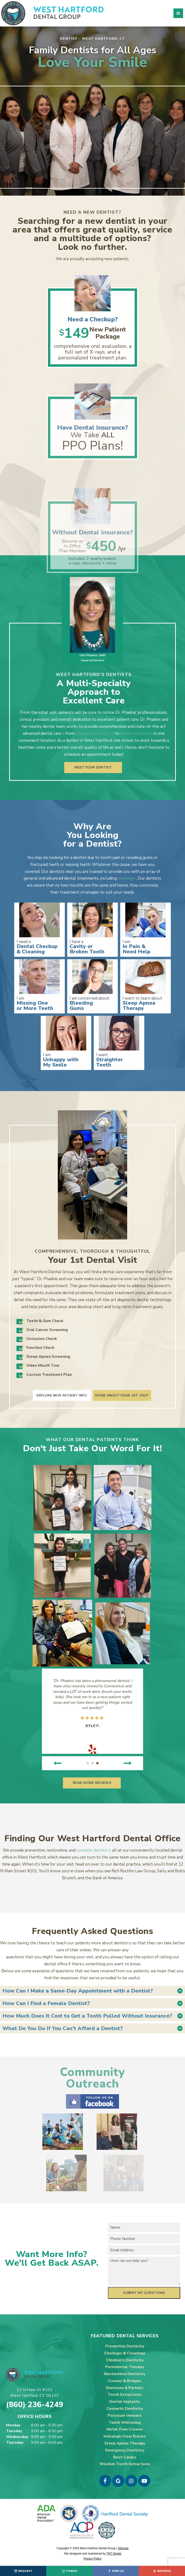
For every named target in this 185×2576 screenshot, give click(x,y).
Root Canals (124, 2457)
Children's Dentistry (125, 2360)
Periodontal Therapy (124, 2367)
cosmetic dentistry (94, 1850)
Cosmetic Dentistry (124, 2408)
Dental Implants (124, 2401)
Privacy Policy (93, 2558)
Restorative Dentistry (124, 2374)
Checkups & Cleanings (124, 2353)
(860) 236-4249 (34, 2405)
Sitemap (123, 2548)
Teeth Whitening (125, 2422)
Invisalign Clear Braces (125, 2436)
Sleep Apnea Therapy (124, 2443)
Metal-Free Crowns (124, 2429)
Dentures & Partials (124, 2388)
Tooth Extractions (125, 2394)
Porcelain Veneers (125, 2415)
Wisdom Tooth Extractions (124, 2464)
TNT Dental (113, 2553)
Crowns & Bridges (124, 2381)
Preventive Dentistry (124, 2346)
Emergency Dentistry (124, 2450)
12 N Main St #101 (34, 2392)
